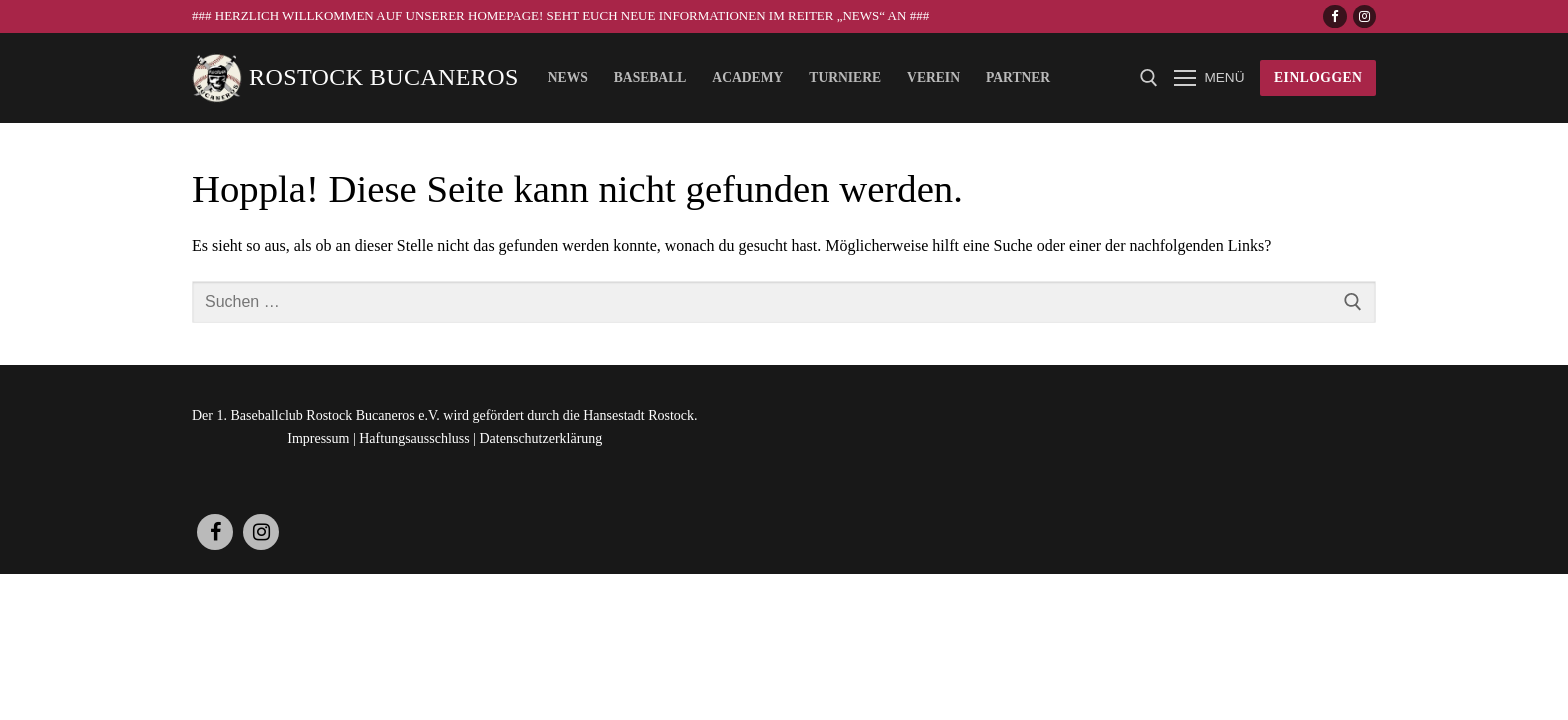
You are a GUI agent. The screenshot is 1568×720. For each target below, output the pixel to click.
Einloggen (1318, 77)
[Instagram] (1364, 16)
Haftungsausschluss (414, 438)
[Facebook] (1334, 16)
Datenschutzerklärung (541, 438)
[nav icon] (1209, 78)
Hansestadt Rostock (638, 415)
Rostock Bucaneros (384, 77)
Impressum (318, 438)
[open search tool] (1149, 78)
